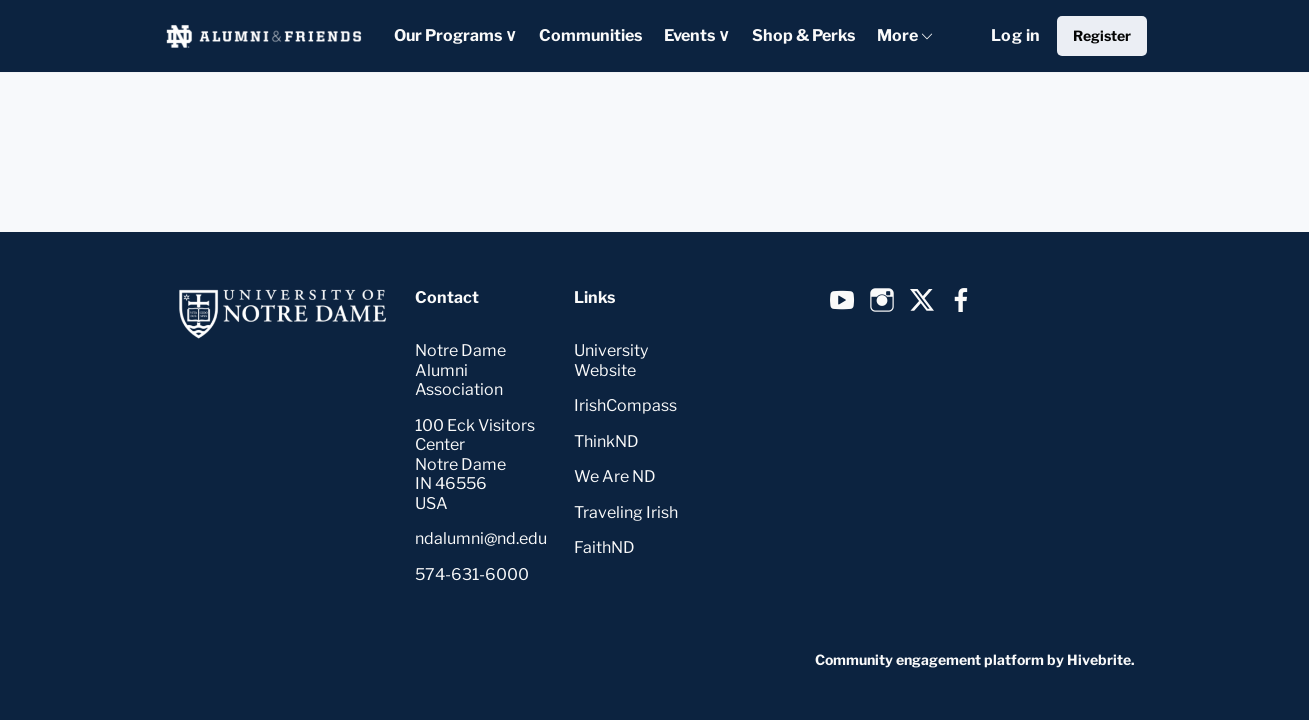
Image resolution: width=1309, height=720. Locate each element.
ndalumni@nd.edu (481, 538)
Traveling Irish (626, 512)
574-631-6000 (472, 574)
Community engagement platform (929, 659)
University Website (611, 360)
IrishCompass (625, 405)
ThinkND (606, 441)
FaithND (604, 547)
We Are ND (615, 476)
